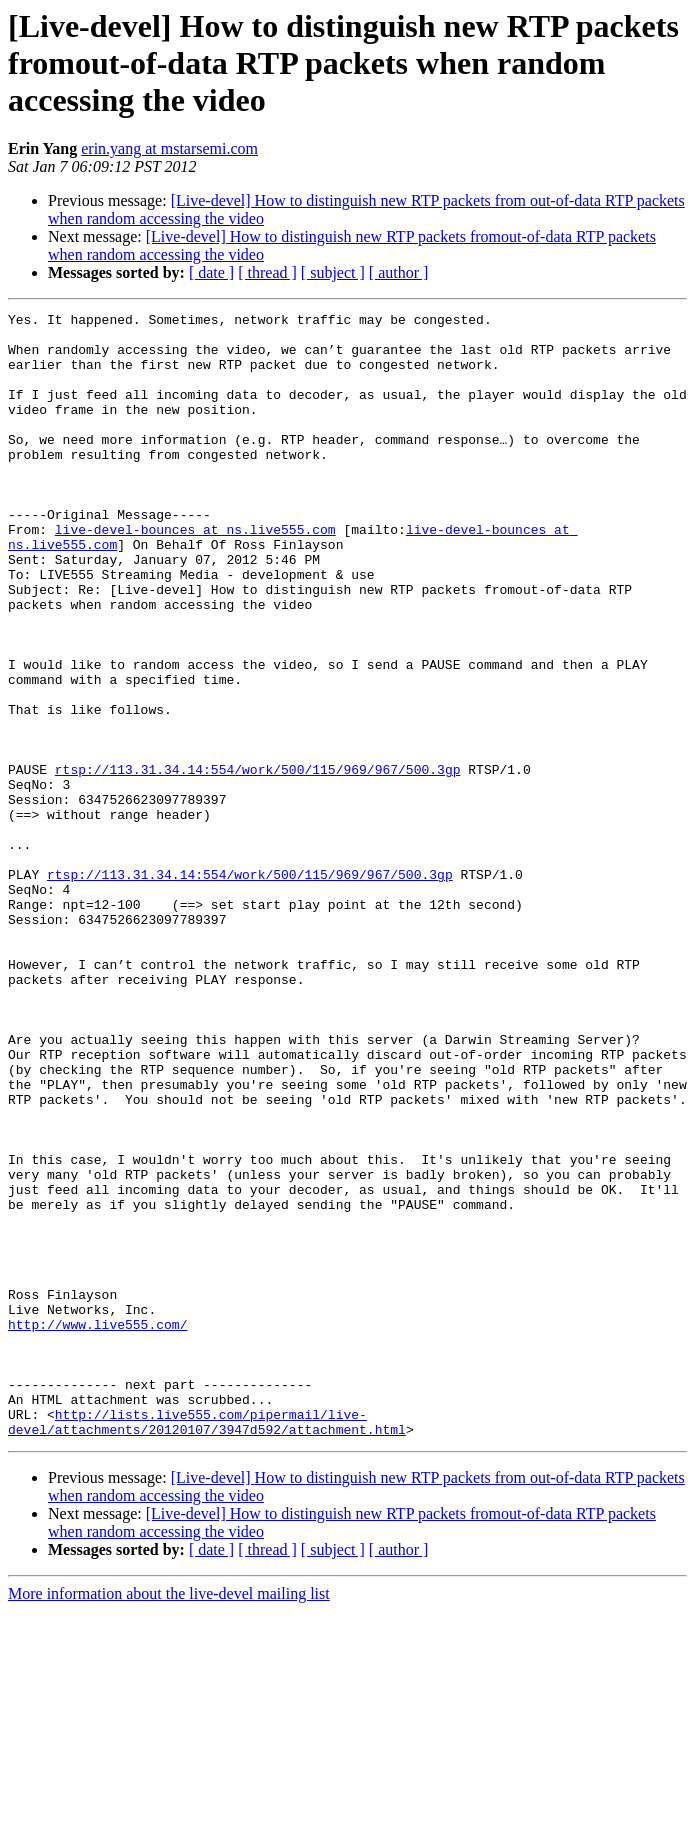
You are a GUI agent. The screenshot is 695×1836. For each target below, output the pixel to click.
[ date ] (211, 272)
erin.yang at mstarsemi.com (169, 148)
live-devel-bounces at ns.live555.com (195, 574)
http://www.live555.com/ (97, 1528)
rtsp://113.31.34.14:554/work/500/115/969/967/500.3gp (258, 862)
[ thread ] (267, 272)
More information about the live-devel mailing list (169, 1818)
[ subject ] (333, 272)
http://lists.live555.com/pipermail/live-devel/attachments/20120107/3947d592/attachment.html (207, 1645)
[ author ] (399, 272)
